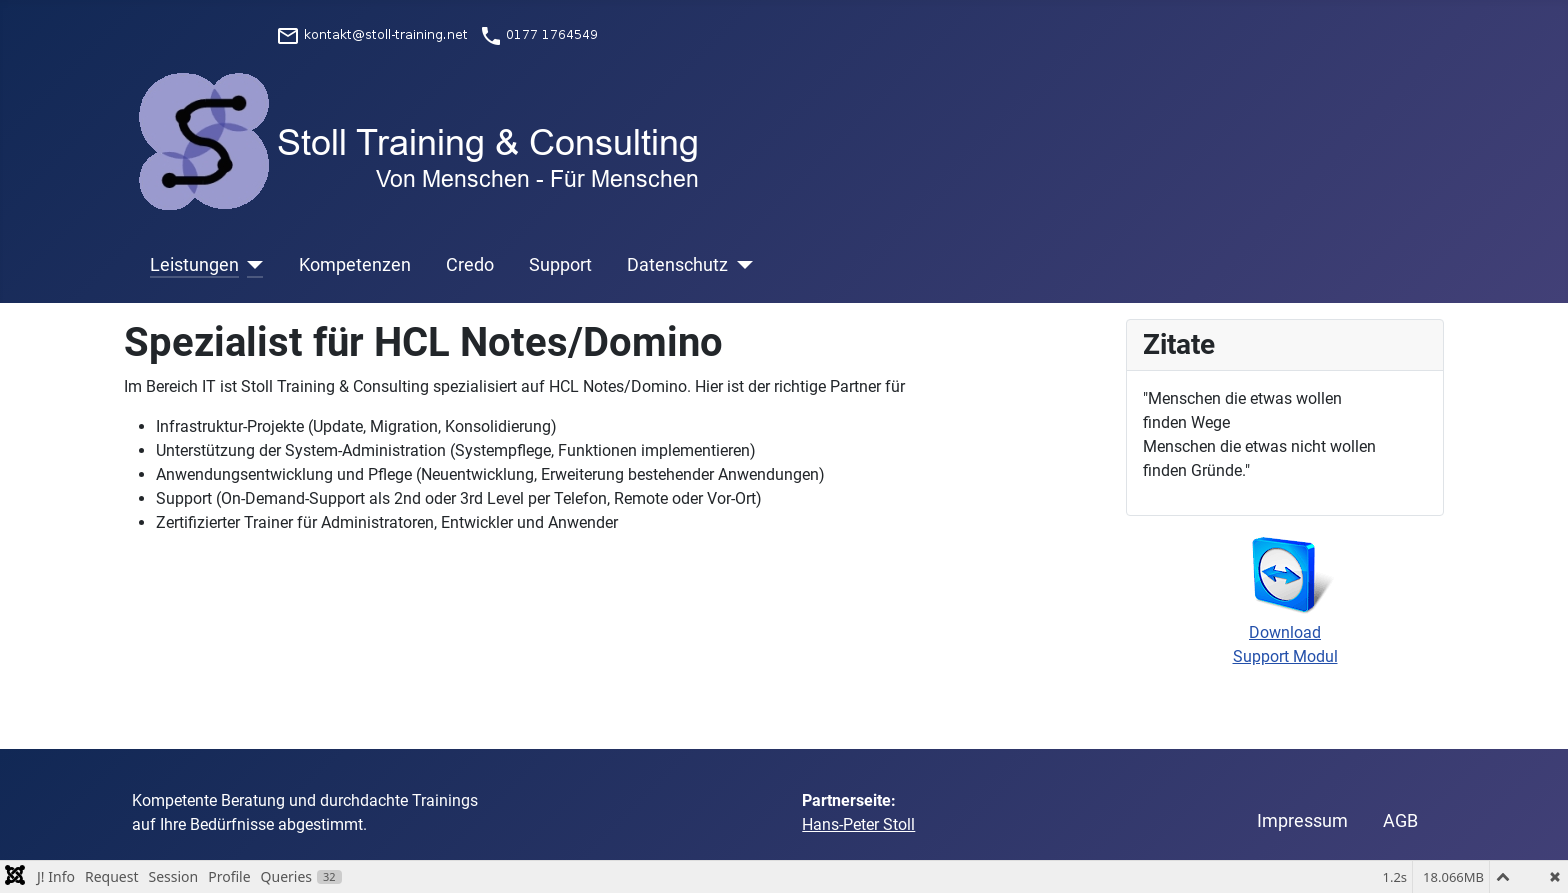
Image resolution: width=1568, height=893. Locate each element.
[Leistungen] (251, 265)
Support (560, 265)
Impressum (1302, 821)
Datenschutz (677, 265)
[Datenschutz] (740, 265)
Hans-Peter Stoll (858, 824)
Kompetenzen (355, 265)
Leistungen (194, 265)
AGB (1400, 821)
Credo (470, 265)
